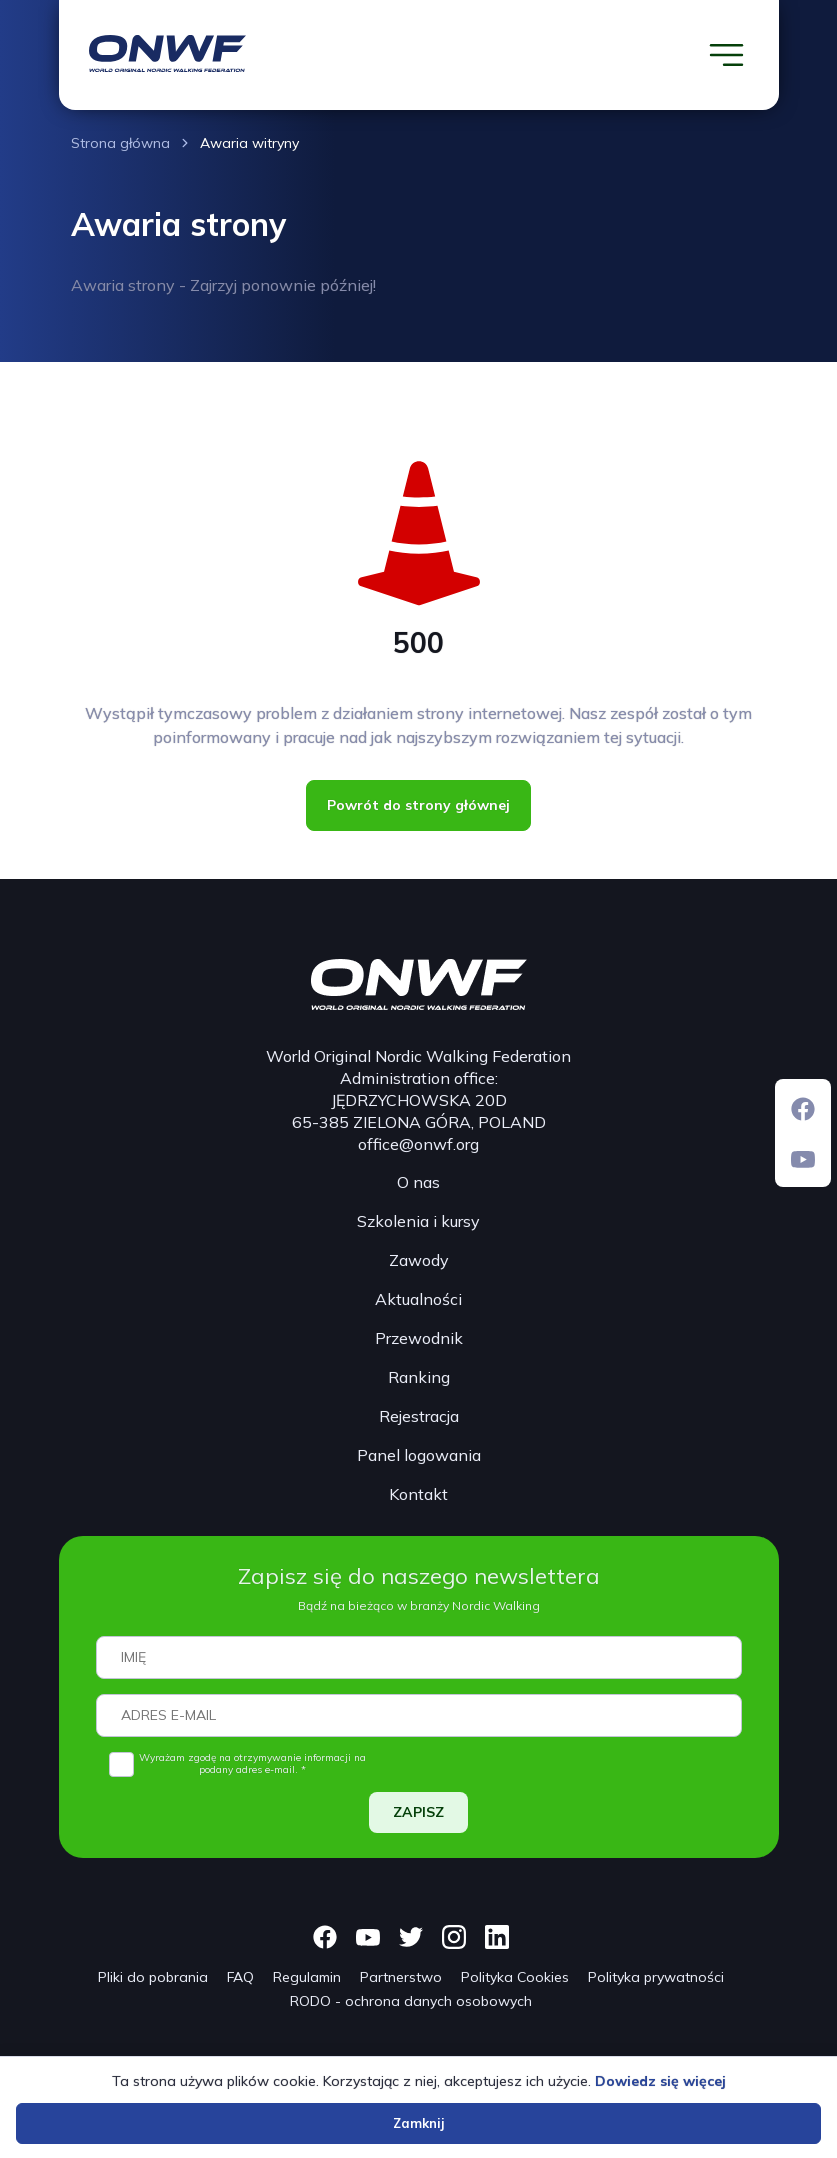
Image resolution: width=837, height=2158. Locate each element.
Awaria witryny (249, 143)
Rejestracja (419, 1416)
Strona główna (120, 143)
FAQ (240, 1977)
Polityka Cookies (515, 1977)
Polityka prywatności (656, 1977)
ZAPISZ (418, 1812)
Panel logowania (419, 1455)
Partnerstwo (401, 1977)
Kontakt (418, 1494)
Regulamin (307, 1977)
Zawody (419, 1260)
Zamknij (418, 2123)
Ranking (419, 1377)
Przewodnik (419, 1338)
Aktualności (418, 1299)
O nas (418, 1182)
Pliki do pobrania (153, 1977)
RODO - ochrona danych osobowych (411, 2001)
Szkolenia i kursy (418, 1221)
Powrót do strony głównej (418, 805)
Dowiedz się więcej (660, 2081)
